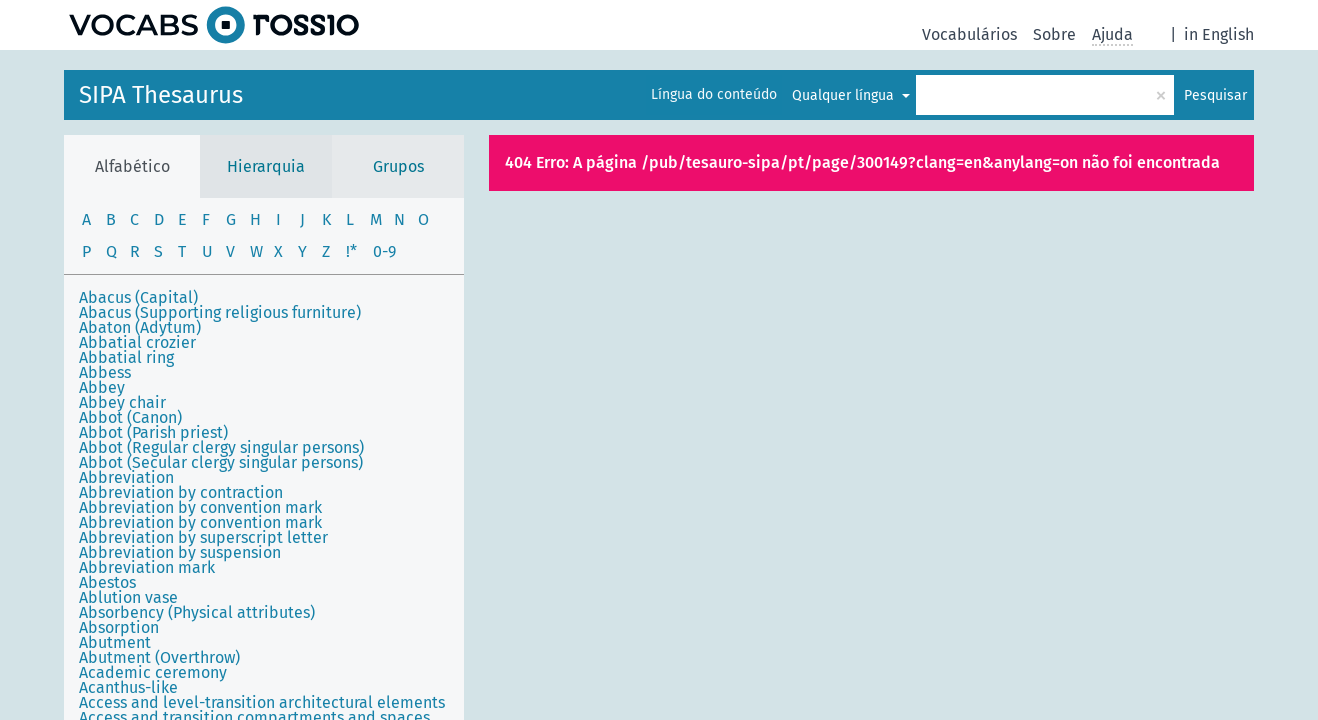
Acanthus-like (128, 687)
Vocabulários (969, 34)
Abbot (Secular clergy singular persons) (221, 462)
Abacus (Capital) (138, 297)
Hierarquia (266, 166)
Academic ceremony (153, 672)
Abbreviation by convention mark (200, 507)
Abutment (115, 642)
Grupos (398, 166)
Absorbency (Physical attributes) (197, 612)
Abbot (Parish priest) (153, 432)
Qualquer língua (845, 95)
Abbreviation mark (147, 567)
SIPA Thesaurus (161, 95)
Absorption (119, 627)
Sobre (1054, 34)
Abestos (107, 582)
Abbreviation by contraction (181, 492)
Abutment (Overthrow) (159, 657)
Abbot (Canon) (130, 417)
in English (1219, 34)
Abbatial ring (126, 357)
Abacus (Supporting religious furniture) (220, 312)
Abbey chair (122, 402)
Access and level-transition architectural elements (262, 702)
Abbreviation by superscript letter (203, 537)
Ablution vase (128, 597)
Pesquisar (1215, 95)
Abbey (102, 387)
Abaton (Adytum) (140, 327)
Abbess (105, 372)
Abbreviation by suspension (180, 552)
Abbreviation (126, 477)
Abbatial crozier (137, 342)
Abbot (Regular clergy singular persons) (221, 447)
